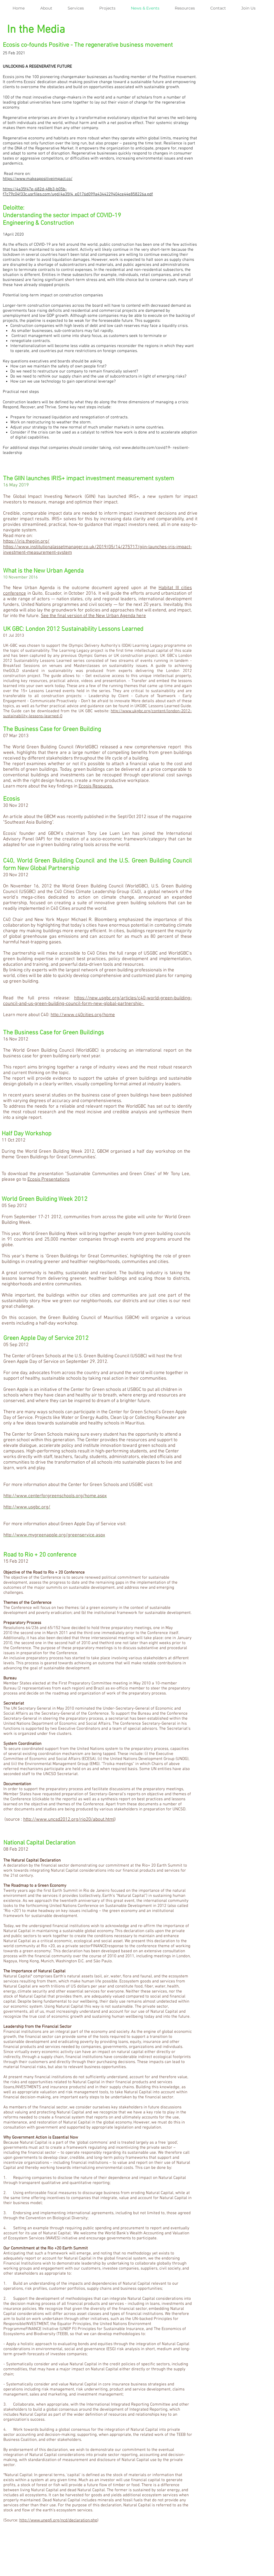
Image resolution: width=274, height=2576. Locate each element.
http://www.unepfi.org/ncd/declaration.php (58, 2520)
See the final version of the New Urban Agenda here (93, 616)
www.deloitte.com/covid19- (147, 447)
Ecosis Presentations (48, 1179)
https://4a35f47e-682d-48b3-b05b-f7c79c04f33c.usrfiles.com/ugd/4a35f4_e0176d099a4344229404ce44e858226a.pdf (78, 192)
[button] (79, 8)
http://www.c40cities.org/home (83, 1015)
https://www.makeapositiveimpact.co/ (37, 178)
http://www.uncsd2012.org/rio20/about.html (68, 1819)
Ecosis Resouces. (96, 786)
